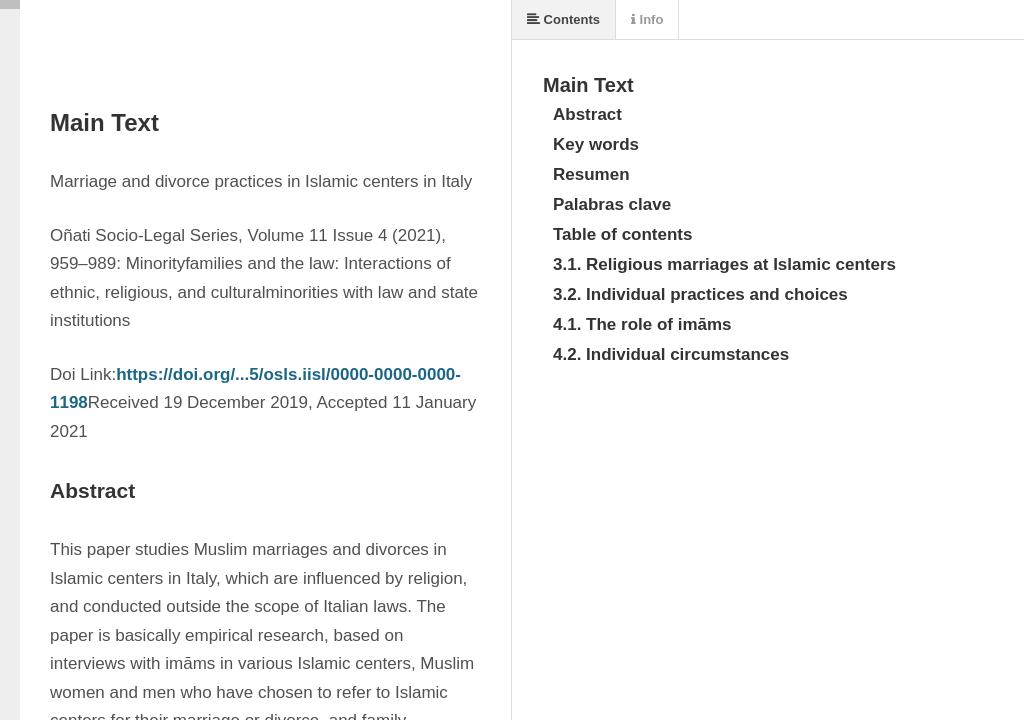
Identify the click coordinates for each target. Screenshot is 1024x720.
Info (647, 19)
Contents (563, 19)
